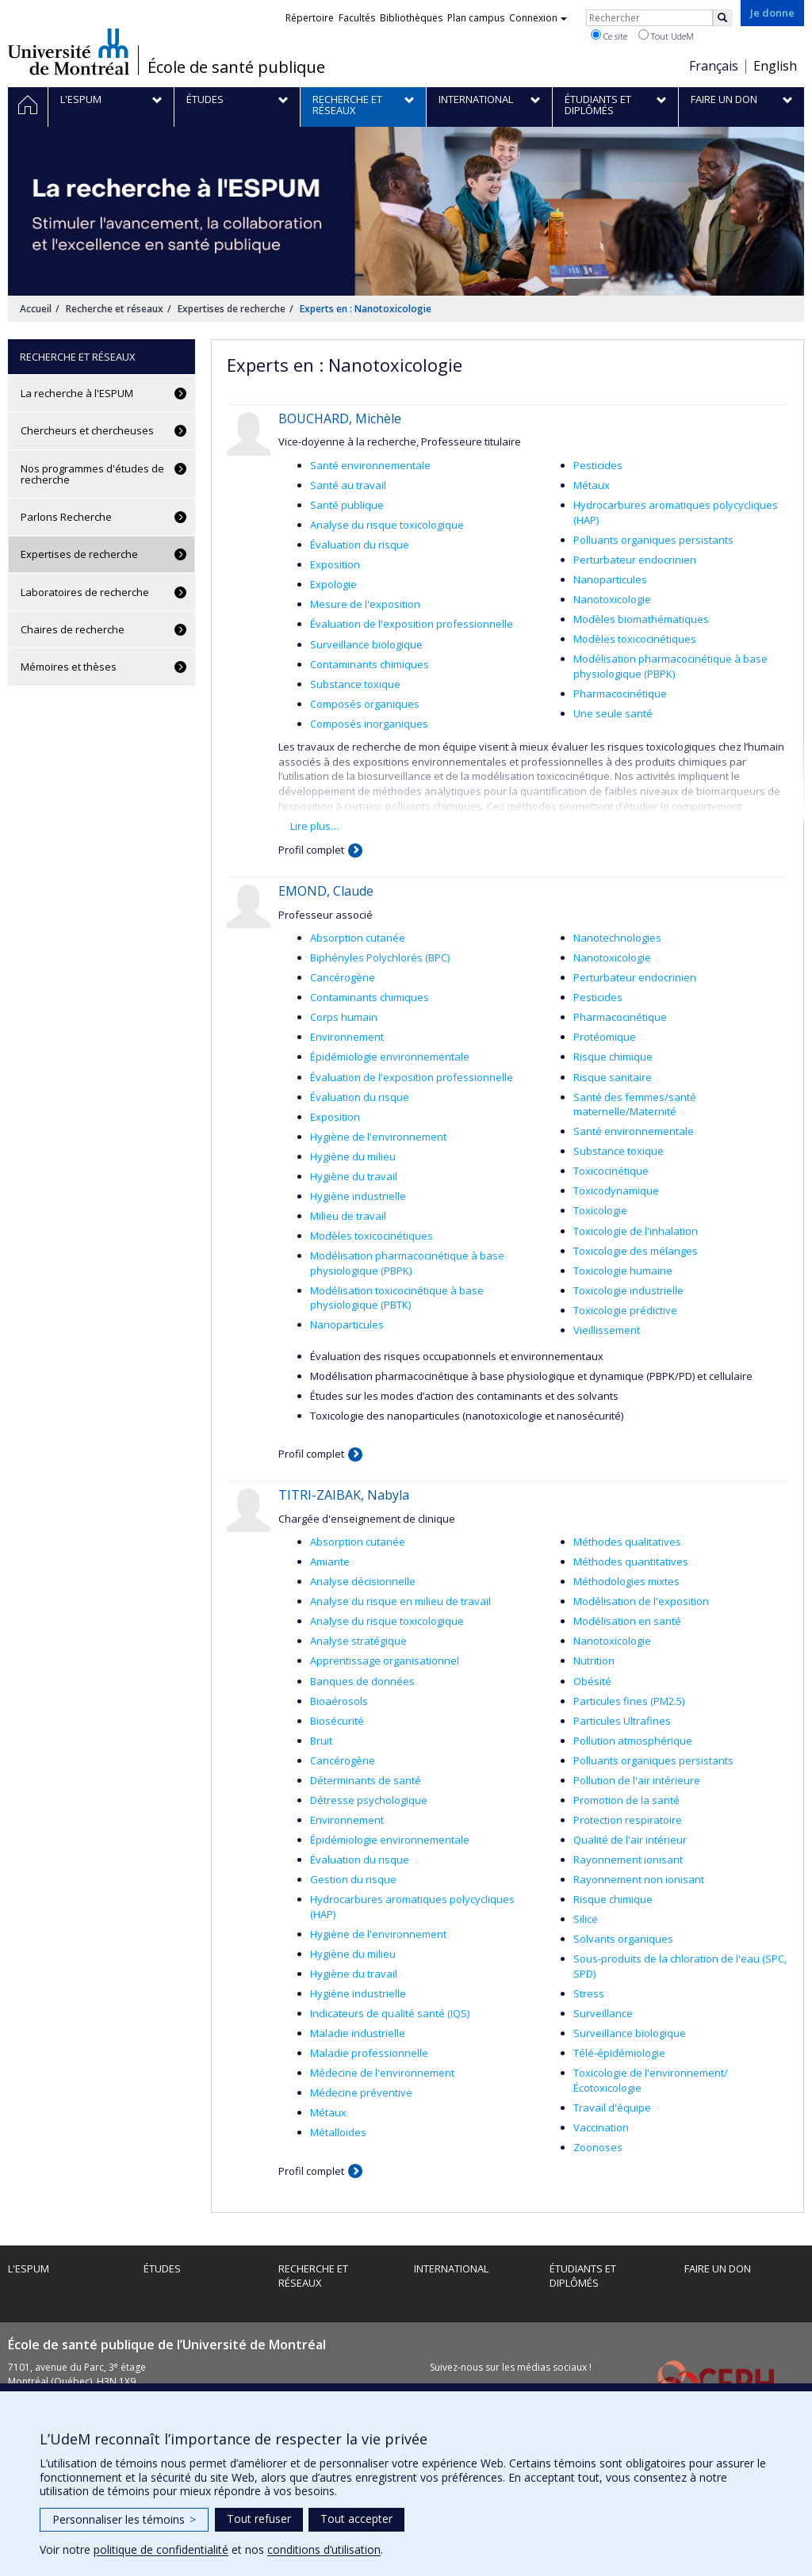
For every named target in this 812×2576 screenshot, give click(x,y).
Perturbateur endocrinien (634, 559)
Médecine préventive (361, 2092)
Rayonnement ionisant (628, 1859)
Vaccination (601, 2127)
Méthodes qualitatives (627, 1542)
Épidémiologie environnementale (389, 1056)
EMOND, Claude (325, 891)
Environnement (347, 1037)
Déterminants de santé (365, 1780)
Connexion (538, 18)
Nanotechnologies (617, 938)
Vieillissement (606, 1330)
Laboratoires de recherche (85, 592)
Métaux (591, 485)
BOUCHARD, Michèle (339, 418)
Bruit (321, 1740)
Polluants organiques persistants (653, 540)
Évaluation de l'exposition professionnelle (411, 624)
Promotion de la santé (626, 1800)
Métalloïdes (338, 2132)
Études (162, 2268)
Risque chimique (613, 1056)
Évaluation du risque (359, 544)
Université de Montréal (68, 51)
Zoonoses (597, 2147)
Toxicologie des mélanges (635, 1251)
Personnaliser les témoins (124, 2519)
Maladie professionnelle (369, 2053)
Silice (585, 1919)
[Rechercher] (722, 18)
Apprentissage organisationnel (384, 1660)
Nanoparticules (610, 579)
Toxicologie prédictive (625, 1310)
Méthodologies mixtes (626, 1581)
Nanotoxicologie (612, 599)
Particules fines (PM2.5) (628, 1701)
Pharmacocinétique (620, 693)
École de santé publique (236, 67)
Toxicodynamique (616, 1190)
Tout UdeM (666, 35)
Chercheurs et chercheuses (87, 430)
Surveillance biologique (366, 644)
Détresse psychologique (368, 1800)
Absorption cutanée (357, 938)
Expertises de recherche (231, 308)
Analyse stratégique (358, 1641)
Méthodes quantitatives (630, 1561)
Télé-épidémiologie (619, 2053)
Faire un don (717, 2268)
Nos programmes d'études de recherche (92, 474)
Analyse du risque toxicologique (387, 525)
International (451, 2268)
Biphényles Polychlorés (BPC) (380, 957)
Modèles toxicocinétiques (634, 639)
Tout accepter (356, 2518)
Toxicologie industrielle (628, 1290)
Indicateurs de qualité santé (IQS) (389, 2013)
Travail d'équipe (612, 2107)
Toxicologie (600, 1210)
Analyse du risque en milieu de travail (400, 1601)
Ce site (609, 35)
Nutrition (594, 1660)
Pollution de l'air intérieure (636, 1780)
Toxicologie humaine (622, 1270)
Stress (588, 1993)
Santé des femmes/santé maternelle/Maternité (634, 1104)
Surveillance (603, 2013)
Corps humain (343, 1017)
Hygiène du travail (353, 1176)
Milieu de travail (348, 1216)
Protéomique (604, 1037)
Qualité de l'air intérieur (630, 1840)
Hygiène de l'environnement (378, 1136)
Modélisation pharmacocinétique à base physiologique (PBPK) (670, 666)
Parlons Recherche (66, 517)
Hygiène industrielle (358, 1196)
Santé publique (347, 505)
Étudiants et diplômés (583, 2276)
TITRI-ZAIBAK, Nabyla (343, 1495)
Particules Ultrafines (622, 1721)
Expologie (333, 584)
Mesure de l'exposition (365, 604)
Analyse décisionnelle (363, 1581)
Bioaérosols (339, 1701)
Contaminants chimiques (369, 664)
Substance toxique (355, 684)
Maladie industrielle (357, 2033)
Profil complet (311, 850)
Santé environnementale (370, 465)
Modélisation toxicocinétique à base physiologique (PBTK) (397, 1298)
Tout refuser (259, 2518)
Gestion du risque (353, 1879)
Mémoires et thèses (69, 666)
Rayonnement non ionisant (638, 1879)
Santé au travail (348, 485)
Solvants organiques (623, 1939)
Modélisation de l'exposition (641, 1601)
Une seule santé (613, 713)
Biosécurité (337, 1721)
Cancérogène (342, 977)
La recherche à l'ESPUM (77, 393)
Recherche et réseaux (114, 308)
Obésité (592, 1681)
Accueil (36, 308)
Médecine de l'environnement (382, 2073)
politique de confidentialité (161, 2549)
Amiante (330, 1561)
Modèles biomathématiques (641, 619)
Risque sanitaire (612, 1077)
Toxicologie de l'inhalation (635, 1231)
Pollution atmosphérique (632, 1740)
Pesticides (597, 465)
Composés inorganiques (369, 724)
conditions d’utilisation (324, 2549)
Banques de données (362, 1681)
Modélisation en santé (627, 1621)
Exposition (335, 564)
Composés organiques (364, 704)
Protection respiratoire (627, 1820)
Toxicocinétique (611, 1171)
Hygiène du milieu (353, 1156)
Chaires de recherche (72, 629)
